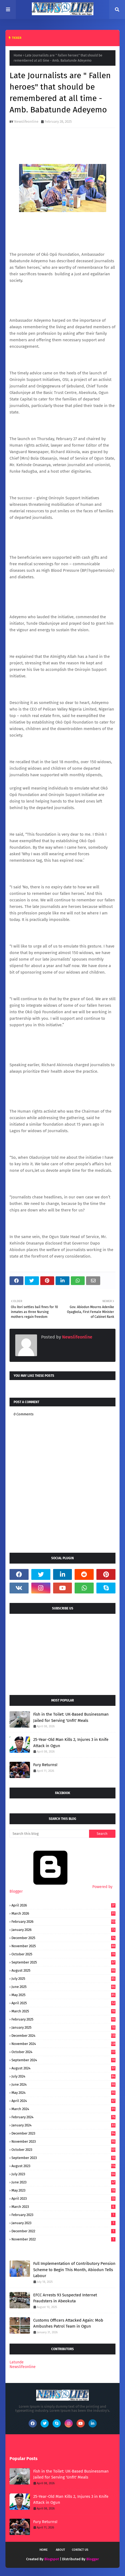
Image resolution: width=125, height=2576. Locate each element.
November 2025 (63, 1946)
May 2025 (63, 1995)
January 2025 (63, 2027)
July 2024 (63, 2076)
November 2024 (63, 2044)
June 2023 (63, 2182)
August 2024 (63, 2068)
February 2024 (63, 2117)
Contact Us (80, 2550)
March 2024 (63, 2109)
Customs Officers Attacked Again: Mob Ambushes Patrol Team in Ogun (68, 2323)
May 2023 (63, 2190)
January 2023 (63, 2223)
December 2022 (63, 2231)
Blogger (92, 2559)
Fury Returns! (45, 1764)
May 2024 (63, 2093)
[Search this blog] (49, 1834)
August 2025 (63, 1970)
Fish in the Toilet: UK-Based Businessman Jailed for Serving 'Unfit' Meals (71, 1717)
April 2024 (63, 2101)
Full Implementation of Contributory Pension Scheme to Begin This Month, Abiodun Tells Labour (74, 2269)
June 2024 (63, 2084)
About (60, 2550)
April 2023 (63, 2198)
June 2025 (63, 1987)
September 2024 (63, 2060)
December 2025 (63, 1938)
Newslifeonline (26, 121)
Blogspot (51, 2559)
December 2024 (63, 2036)
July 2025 (63, 1979)
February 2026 (63, 1922)
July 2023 (63, 2174)
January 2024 (63, 2125)
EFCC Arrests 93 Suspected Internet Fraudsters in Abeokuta (65, 2298)
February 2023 (63, 2215)
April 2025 (63, 2003)
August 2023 (63, 2166)
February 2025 (63, 2019)
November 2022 (63, 2239)
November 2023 (63, 2141)
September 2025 (63, 1962)
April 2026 (63, 1905)
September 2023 (63, 2158)
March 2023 (63, 2207)
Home (18, 55)
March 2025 (63, 2011)
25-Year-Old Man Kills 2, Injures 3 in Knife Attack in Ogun (70, 1742)
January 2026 (63, 1930)
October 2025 (63, 1954)
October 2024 (63, 2052)
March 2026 (63, 1913)
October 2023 (63, 2150)
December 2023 (63, 2133)
